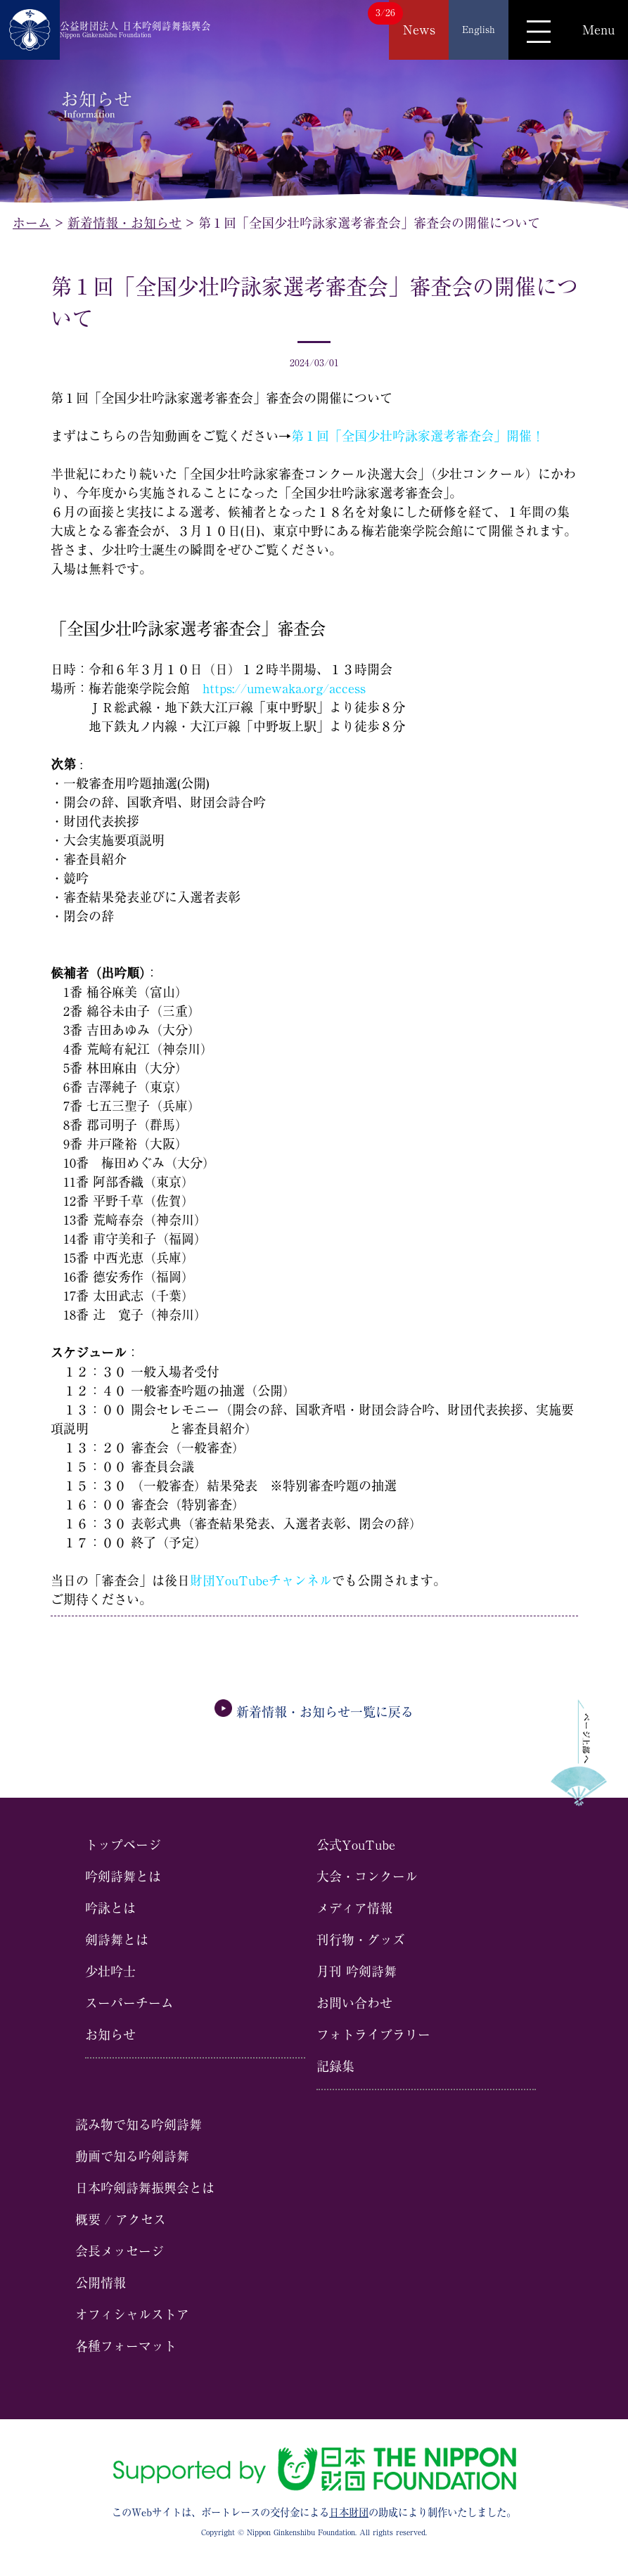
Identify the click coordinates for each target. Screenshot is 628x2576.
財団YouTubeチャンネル (261, 1580)
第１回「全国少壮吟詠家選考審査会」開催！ (417, 436)
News (419, 29)
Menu (598, 29)
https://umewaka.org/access (284, 688)
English (478, 29)
